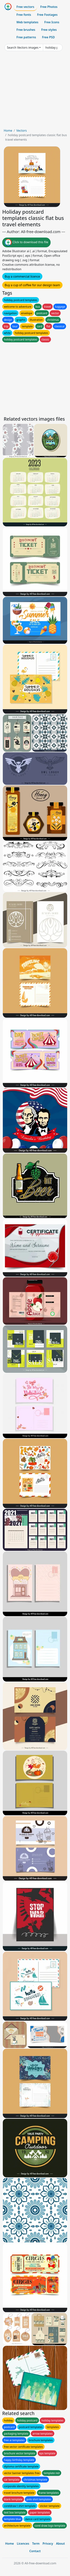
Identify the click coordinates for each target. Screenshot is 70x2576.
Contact (35, 2551)
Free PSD (48, 37)
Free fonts (23, 15)
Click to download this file (26, 242)
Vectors (21, 130)
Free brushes (25, 30)
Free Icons (51, 22)
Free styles (49, 30)
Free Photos (48, 7)
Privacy (48, 2543)
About (60, 2543)
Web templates (27, 22)
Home (8, 130)
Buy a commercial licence (22, 276)
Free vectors (25, 7)
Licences (23, 2543)
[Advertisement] (35, 91)
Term (36, 2543)
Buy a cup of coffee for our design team (32, 285)
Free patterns (26, 37)
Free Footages (47, 15)
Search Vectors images (22, 47)
